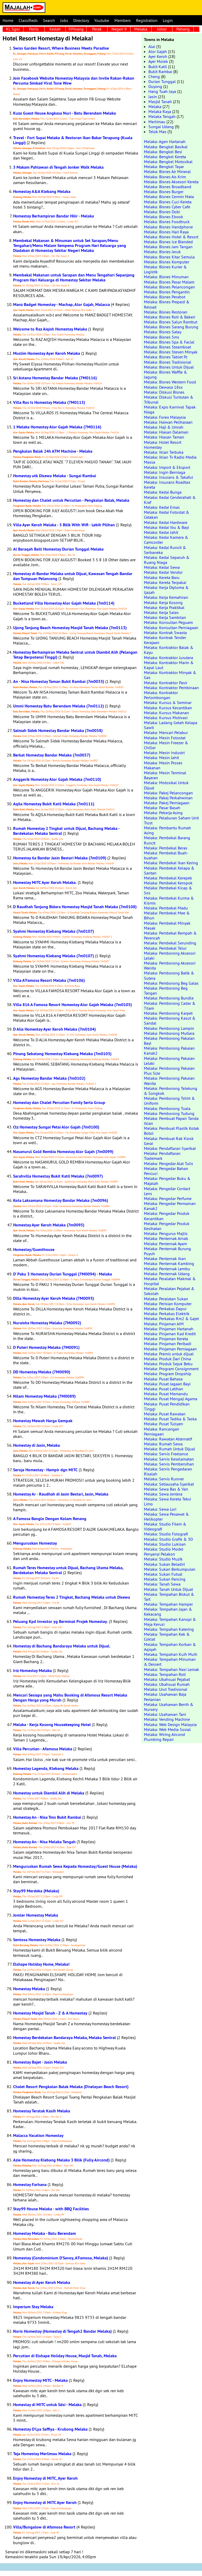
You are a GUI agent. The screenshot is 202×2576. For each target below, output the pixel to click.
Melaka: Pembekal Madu (166, 908)
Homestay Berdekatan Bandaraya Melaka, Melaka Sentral (64, 2037)
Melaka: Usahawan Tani (165, 1714)
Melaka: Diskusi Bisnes (164, 392)
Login (168, 20)
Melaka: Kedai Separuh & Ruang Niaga (166, 560)
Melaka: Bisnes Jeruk (162, 251)
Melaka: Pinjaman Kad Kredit (170, 1333)
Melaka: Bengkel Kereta (165, 156)
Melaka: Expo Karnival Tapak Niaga (170, 409)
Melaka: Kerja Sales (161, 612)
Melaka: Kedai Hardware (165, 522)
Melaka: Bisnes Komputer (166, 261)
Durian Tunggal (162, 81)
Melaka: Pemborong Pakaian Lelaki (169, 1061)
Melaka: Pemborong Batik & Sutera (169, 975)
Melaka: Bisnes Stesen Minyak (171, 352)
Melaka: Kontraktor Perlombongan (161, 695)
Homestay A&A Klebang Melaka (41, 191)
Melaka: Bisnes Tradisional (167, 362)
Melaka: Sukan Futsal (163, 1574)
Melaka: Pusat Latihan (163, 1388)
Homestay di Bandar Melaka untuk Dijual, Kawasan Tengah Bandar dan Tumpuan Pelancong (72, 576)
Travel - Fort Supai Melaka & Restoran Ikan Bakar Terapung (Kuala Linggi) (72, 140)
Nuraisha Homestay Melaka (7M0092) (47, 1323)
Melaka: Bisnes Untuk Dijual (169, 367)
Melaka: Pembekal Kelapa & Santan (169, 870)
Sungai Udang (161, 126)
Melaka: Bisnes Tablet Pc (166, 356)
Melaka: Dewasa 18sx (163, 387)
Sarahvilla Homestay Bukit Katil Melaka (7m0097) (58, 1176)
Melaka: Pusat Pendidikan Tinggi (167, 1406)
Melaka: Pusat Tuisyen (163, 1423)
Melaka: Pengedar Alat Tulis (168, 1163)
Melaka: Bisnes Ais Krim (165, 176)
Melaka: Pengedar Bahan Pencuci (166, 1171)
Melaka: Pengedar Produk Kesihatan (166, 1226)
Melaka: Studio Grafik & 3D (168, 1539)
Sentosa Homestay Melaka (36, 1939)
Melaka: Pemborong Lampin (169, 1028)
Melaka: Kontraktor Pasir (165, 682)
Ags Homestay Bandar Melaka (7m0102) (49, 1078)
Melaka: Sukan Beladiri (164, 1564)
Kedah (55, 29)
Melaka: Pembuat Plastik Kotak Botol (171, 1131)
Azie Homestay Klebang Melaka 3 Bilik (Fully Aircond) (61, 2160)
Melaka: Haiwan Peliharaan (168, 422)
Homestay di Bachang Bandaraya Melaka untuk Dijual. (61, 1646)
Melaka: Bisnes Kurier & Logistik (165, 269)
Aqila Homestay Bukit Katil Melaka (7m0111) (53, 804)
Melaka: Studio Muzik (163, 1559)
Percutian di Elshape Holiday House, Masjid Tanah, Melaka (65, 2356)
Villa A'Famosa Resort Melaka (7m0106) (49, 980)
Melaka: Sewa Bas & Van (166, 1489)
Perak (97, 29)
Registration (147, 20)
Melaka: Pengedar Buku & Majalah (167, 1181)
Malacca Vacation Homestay (38, 2135)
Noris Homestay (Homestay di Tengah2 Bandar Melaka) (62, 2331)
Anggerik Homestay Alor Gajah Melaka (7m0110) (57, 779)
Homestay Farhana (30, 2184)
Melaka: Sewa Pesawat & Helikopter (166, 1516)
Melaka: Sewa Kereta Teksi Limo (167, 1501)
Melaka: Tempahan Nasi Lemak (171, 1669)
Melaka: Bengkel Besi (163, 151)
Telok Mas (157, 131)
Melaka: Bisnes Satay (162, 331)
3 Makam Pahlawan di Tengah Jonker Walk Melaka (58, 167)
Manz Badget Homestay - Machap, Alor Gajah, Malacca (61, 304)
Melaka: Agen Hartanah (165, 141)
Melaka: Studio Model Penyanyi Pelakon (163, 1551)
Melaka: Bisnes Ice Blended (168, 241)
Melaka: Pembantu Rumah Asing (167, 830)
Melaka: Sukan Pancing (165, 1579)
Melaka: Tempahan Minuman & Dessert (170, 1662)
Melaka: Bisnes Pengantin (167, 291)
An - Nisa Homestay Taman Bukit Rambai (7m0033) (58, 681)
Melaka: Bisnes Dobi (162, 211)
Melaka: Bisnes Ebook (163, 216)
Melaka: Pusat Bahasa (163, 1378)
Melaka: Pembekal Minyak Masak (167, 925)
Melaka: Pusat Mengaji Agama (170, 1398)
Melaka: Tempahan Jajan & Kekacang (168, 1611)
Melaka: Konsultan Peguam (168, 622)
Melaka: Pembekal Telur (165, 948)
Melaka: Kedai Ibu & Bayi (166, 527)
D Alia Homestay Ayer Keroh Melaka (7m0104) (54, 1029)
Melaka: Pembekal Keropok (168, 882)
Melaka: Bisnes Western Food (170, 382)
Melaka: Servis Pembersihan (169, 1464)
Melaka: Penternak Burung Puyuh (167, 1251)
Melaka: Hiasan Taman (164, 437)
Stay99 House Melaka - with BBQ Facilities (51, 2209)
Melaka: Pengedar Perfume (168, 1198)
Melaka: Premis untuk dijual (169, 1353)
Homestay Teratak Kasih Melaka (41, 2111)
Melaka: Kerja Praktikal (164, 607)
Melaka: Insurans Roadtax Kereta (167, 485)
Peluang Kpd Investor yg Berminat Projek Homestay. (60, 1621)
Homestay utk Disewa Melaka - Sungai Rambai (54, 475)
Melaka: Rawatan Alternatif (168, 1438)
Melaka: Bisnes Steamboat (167, 347)
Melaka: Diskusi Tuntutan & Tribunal (168, 399)
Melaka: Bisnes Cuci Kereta (168, 201)
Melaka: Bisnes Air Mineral (167, 171)
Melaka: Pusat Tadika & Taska (170, 1418)
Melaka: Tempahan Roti (165, 1674)
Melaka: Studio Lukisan (165, 1544)
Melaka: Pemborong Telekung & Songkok (170, 1091)
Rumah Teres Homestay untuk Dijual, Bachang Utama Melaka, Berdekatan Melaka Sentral (68, 1570)
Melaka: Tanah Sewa (162, 1584)
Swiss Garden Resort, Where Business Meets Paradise (61, 48)
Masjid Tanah (160, 101)
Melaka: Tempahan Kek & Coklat (167, 1637)
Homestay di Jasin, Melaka (36, 1445)
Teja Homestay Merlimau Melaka (42, 2453)
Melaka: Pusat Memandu (166, 1393)
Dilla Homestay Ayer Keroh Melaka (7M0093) (53, 1298)
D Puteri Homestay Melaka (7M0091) (46, 1347)
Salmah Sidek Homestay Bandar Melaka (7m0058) (58, 730)
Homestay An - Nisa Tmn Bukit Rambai (47, 1817)
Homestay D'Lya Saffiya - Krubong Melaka (50, 2429)
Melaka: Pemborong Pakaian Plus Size (169, 1071)
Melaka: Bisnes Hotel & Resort (171, 236)
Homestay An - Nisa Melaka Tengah (44, 1842)
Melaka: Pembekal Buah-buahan (166, 855)
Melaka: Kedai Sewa (162, 567)
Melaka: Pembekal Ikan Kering (171, 862)
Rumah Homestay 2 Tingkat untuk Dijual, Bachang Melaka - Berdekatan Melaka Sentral (66, 831)
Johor (162, 29)
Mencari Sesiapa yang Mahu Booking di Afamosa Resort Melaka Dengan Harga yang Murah (70, 1697)
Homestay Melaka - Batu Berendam (44, 2233)
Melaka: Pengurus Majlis (166, 1233)
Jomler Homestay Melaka (35, 1915)
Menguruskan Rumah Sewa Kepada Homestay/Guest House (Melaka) (75, 1866)
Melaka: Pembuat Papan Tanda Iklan (171, 1121)
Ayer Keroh (157, 56)
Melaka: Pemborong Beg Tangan (166, 990)
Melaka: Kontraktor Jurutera (168, 657)
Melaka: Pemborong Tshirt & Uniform (169, 1101)
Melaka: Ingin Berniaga (164, 472)
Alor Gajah (157, 51)
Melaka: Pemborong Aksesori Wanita (169, 965)
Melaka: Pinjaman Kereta (166, 1338)
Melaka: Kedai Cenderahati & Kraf (170, 500)
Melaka (140, 29)
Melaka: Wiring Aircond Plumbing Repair (164, 1737)
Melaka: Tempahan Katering (169, 1629)
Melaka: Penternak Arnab (166, 1238)
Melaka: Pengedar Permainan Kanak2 (170, 1206)
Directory (81, 20)
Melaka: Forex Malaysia (165, 417)
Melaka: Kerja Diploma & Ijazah (166, 590)
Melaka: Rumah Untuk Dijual (169, 1448)
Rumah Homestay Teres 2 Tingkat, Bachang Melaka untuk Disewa (71, 1597)
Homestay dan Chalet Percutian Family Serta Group (59, 1102)
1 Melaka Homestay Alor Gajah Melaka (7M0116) (57, 427)
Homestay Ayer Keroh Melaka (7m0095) (48, 1225)
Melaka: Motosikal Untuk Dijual (166, 785)
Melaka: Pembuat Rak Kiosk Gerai (169, 1141)
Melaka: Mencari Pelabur (166, 732)
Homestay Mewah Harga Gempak (42, 1420)
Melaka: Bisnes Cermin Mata (169, 196)
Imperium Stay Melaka (33, 2306)
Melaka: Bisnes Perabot (164, 296)
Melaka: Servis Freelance (166, 1453)
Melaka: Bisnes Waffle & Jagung (165, 374)
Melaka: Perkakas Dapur (165, 1308)
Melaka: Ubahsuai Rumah (167, 1684)
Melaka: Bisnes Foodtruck (167, 221)
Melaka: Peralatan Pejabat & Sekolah (169, 1291)
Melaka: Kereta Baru (161, 577)
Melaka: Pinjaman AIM (164, 1323)
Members (122, 20)
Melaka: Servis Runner (164, 1478)
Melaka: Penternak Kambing (169, 1263)
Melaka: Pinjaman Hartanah (168, 1328)
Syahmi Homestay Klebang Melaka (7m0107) (53, 931)
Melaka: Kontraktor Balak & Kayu (168, 650)
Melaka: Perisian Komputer (168, 1303)
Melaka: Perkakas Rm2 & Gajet (171, 1318)
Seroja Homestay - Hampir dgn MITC (45, 1470)
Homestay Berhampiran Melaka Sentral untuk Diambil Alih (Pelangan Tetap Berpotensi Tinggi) (75, 654)
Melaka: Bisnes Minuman (166, 276)
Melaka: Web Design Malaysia (170, 1724)
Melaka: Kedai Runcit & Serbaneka (165, 550)
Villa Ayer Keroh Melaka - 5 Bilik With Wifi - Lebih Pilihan (64, 525)
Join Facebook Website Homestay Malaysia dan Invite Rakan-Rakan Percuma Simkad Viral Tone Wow (73, 80)
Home (8, 20)
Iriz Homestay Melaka (32, 1670)
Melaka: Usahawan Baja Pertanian (165, 1697)
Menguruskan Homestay (35, 1543)
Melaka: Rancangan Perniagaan (161, 1431)
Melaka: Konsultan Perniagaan (171, 627)
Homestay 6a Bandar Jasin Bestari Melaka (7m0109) (59, 858)
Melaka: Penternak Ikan (165, 1258)
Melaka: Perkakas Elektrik (166, 1313)
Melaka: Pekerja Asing (163, 812)
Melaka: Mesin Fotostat (165, 737)
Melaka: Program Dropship (167, 1373)
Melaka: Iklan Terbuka (163, 452)
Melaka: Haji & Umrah (163, 427)
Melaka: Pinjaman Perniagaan (170, 1348)
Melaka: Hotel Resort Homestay (162, 445)
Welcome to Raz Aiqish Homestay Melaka (50, 329)
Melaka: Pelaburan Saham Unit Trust (171, 820)
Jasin (152, 96)
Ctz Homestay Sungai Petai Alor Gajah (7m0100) (56, 1127)
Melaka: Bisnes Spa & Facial (169, 342)
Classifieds (28, 20)
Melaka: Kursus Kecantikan (168, 707)
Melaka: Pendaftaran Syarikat (170, 1148)
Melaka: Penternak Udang (167, 1273)
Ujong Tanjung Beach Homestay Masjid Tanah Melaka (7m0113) (70, 627)
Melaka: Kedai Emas (162, 507)
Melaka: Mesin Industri (164, 752)
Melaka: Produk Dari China (167, 1358)
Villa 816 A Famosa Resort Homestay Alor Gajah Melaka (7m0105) (72, 1004)
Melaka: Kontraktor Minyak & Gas (170, 675)
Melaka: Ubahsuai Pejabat (167, 1679)
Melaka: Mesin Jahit (161, 757)
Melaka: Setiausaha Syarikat (169, 1484)
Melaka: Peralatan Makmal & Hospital (170, 1281)
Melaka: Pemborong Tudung (169, 1113)
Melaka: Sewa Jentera (163, 1494)
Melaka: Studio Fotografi (166, 1534)
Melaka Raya (159, 111)
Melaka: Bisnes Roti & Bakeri (169, 317)
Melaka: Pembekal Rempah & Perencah (170, 935)
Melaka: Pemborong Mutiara (169, 1033)
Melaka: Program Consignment (171, 1368)
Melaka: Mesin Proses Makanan (163, 765)
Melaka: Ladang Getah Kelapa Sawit (170, 725)
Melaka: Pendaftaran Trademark (162, 1156)
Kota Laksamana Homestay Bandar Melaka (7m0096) (60, 1200)
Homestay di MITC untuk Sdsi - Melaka (47, 2404)
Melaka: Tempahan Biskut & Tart (169, 1597)
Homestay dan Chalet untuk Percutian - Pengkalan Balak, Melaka (71, 500)
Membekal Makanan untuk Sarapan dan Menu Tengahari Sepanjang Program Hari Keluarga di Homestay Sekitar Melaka (73, 277)
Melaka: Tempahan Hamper (168, 1604)
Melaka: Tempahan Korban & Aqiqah (170, 1647)
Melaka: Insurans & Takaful (168, 477)
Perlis (34, 29)
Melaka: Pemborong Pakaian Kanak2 (169, 1050)
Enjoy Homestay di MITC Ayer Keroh (45, 2502)
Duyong (155, 86)
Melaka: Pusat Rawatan (165, 1413)
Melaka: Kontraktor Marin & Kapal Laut (169, 665)
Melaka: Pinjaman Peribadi (167, 1343)
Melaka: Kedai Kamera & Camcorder (166, 540)
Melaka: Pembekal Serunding (170, 943)
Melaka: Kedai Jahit (161, 532)
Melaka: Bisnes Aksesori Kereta (171, 181)
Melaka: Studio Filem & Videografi (165, 1526)
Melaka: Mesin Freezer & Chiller (166, 745)
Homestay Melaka (29, 1989)
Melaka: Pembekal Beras (165, 847)
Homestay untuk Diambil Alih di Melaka (48, 1793)
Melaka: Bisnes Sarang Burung (171, 326)
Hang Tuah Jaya (162, 91)
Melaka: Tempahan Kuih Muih (170, 1654)
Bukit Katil (157, 66)
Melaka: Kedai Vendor (163, 572)
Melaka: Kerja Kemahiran (166, 597)
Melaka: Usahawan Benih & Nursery (168, 1707)
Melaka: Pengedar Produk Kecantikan (166, 1216)
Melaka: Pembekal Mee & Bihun (167, 915)
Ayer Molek (158, 61)
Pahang (183, 29)
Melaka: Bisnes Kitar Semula (169, 256)
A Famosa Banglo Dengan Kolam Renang (49, 1518)
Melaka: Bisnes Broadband (167, 186)
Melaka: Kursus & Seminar (168, 702)
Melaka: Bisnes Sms (161, 337)
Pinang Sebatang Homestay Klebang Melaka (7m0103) (62, 1053)
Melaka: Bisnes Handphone (168, 226)
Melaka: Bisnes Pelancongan (169, 286)
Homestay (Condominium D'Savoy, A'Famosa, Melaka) (60, 2258)
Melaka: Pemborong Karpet (168, 1013)
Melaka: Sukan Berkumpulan (169, 1569)
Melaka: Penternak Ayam (165, 1243)
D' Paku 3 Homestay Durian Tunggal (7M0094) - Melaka (62, 1274)
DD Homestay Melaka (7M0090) (41, 1372)
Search (49, 20)
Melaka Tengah (162, 116)
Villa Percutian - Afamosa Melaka (42, 1749)
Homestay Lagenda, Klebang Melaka (45, 1768)
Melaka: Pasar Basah (162, 807)
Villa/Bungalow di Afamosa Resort (44, 2527)
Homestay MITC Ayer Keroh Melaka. (45, 882)
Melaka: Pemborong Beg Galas (171, 983)
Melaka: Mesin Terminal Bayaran (165, 775)
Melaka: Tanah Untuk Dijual (168, 1589)
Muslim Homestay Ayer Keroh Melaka (46, 353)
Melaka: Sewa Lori (160, 1509)
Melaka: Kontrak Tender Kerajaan (165, 640)
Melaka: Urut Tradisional (165, 1689)
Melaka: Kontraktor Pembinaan (171, 687)
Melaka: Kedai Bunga (163, 492)
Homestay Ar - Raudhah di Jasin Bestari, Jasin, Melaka (60, 1494)
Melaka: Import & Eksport (167, 467)
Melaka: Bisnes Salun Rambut (170, 321)
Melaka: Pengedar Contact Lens (167, 1191)
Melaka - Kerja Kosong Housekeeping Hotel (52, 1724)
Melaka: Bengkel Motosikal (168, 161)
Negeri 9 (119, 29)
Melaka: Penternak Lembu (167, 1268)
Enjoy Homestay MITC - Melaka (40, 2380)
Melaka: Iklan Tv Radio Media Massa (170, 459)
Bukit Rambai (160, 71)
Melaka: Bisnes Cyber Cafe (167, 206)
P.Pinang (76, 29)
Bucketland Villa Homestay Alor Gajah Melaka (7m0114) (63, 603)
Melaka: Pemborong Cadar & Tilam (169, 1006)
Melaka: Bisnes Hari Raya (166, 231)
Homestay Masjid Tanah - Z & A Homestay (50, 2013)
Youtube (101, 20)
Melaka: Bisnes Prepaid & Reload (166, 304)
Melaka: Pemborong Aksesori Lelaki (169, 955)
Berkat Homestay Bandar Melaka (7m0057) (51, 755)
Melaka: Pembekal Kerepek (168, 878)
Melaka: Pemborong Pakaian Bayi (169, 1041)
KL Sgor (13, 29)
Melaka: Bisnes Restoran (165, 312)
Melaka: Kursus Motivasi (166, 717)
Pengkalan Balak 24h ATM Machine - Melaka (52, 451)
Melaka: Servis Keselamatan (169, 1459)
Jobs (64, 20)
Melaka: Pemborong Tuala (167, 1108)
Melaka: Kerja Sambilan (165, 617)
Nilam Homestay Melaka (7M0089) (44, 1396)
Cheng (154, 76)
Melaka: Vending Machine (167, 1719)
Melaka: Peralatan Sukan (166, 1298)
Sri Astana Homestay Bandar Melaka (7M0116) (55, 378)
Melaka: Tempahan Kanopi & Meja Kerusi (170, 1622)
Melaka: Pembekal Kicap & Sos (168, 890)
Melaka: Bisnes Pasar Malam (169, 282)
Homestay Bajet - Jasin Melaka (40, 2062)
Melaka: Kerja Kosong (163, 602)
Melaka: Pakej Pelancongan (168, 792)
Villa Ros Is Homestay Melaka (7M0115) (49, 402)
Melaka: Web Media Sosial (167, 1729)
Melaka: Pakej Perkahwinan (168, 797)
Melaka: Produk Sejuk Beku (168, 1363)
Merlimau (156, 121)
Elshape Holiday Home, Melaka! (41, 1964)
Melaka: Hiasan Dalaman (166, 432)
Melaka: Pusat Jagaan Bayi (167, 1383)
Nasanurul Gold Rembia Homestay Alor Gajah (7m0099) (63, 1151)
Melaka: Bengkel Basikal (166, 146)
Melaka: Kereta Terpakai (165, 582)
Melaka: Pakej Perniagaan (166, 802)
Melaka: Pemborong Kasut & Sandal (169, 1020)
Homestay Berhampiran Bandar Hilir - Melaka (53, 216)
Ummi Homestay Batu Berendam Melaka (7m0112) (58, 706)
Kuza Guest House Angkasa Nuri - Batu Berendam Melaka (64, 113)
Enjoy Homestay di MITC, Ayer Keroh (45, 2478)
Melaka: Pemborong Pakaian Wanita (169, 1081)
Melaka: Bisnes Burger (163, 191)
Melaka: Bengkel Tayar (164, 166)
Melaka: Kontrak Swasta (165, 632)
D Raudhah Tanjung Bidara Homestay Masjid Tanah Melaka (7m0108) (75, 906)
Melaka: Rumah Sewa (163, 1443)
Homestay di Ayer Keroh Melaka (41, 2282)
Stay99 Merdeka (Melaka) (36, 1891)
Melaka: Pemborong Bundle (169, 998)
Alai (151, 46)
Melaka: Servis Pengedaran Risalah (168, 1471)
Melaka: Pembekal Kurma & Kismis (169, 900)
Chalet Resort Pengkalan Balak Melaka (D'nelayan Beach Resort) (70, 2086)
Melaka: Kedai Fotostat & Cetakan (166, 515)
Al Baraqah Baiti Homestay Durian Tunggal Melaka (58, 549)
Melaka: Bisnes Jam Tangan (168, 246)
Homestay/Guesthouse (33, 1249)
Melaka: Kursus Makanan (166, 712)
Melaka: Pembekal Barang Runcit (167, 840)
